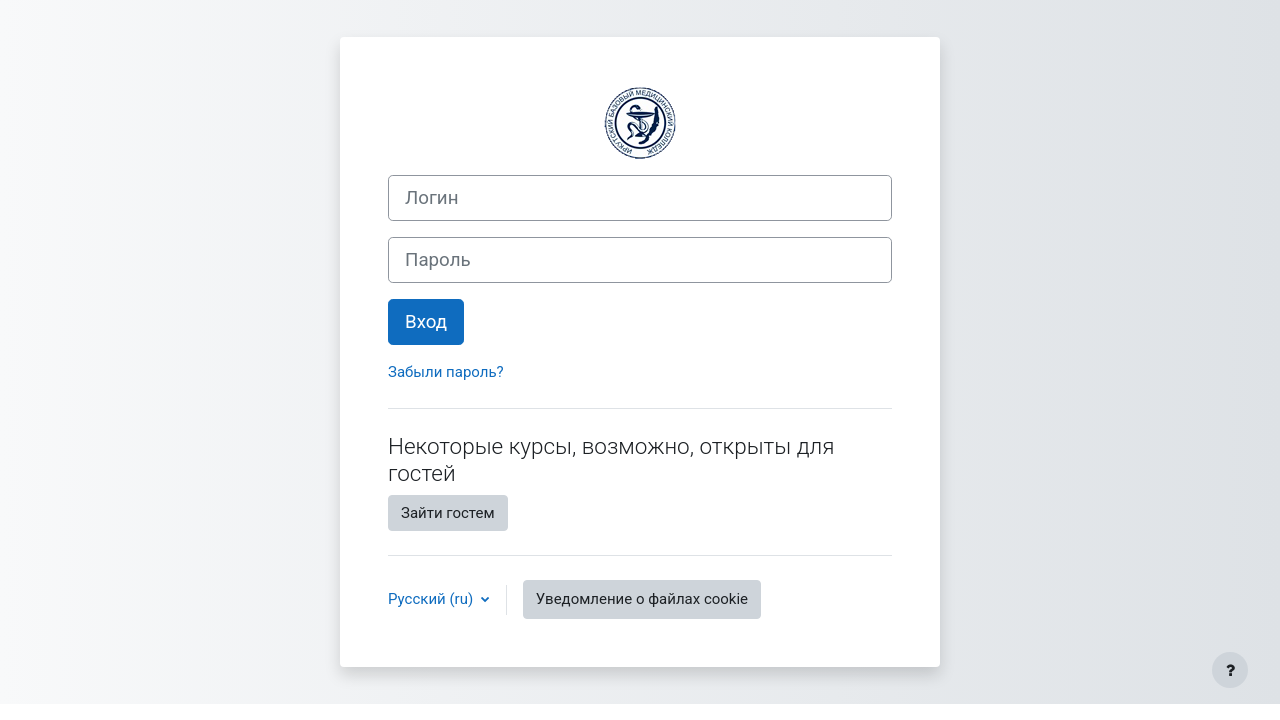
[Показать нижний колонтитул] (1230, 670)
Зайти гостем (448, 513)
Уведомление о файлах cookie (642, 599)
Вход (426, 322)
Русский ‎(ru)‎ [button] (432, 599)
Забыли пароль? (446, 372)
